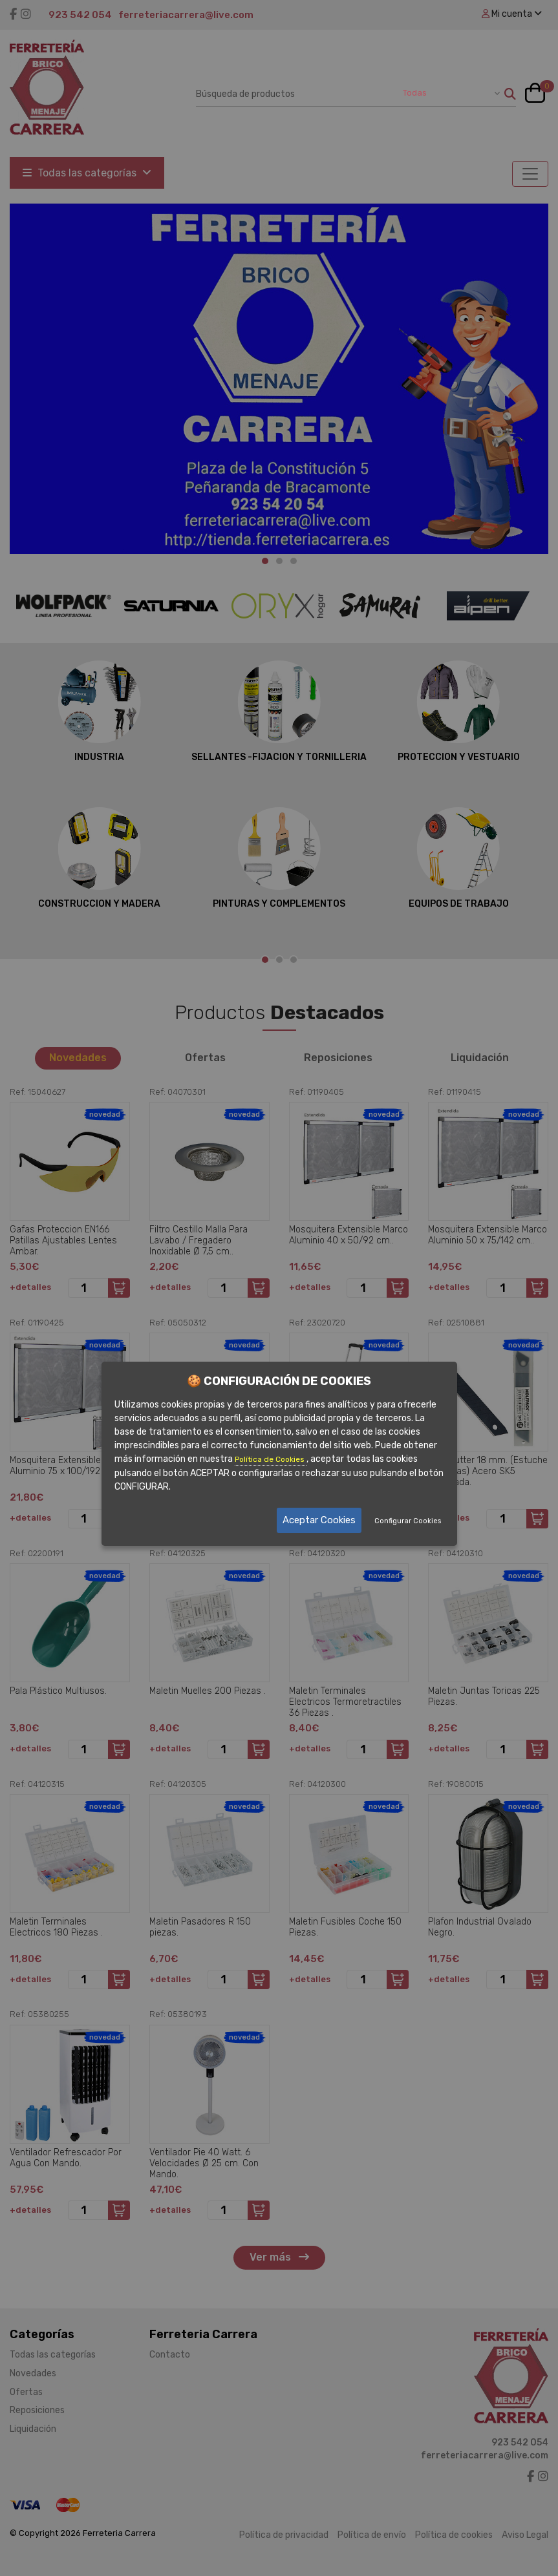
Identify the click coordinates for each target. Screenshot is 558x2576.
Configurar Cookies (407, 1521)
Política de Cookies (270, 1459)
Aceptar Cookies (319, 1520)
